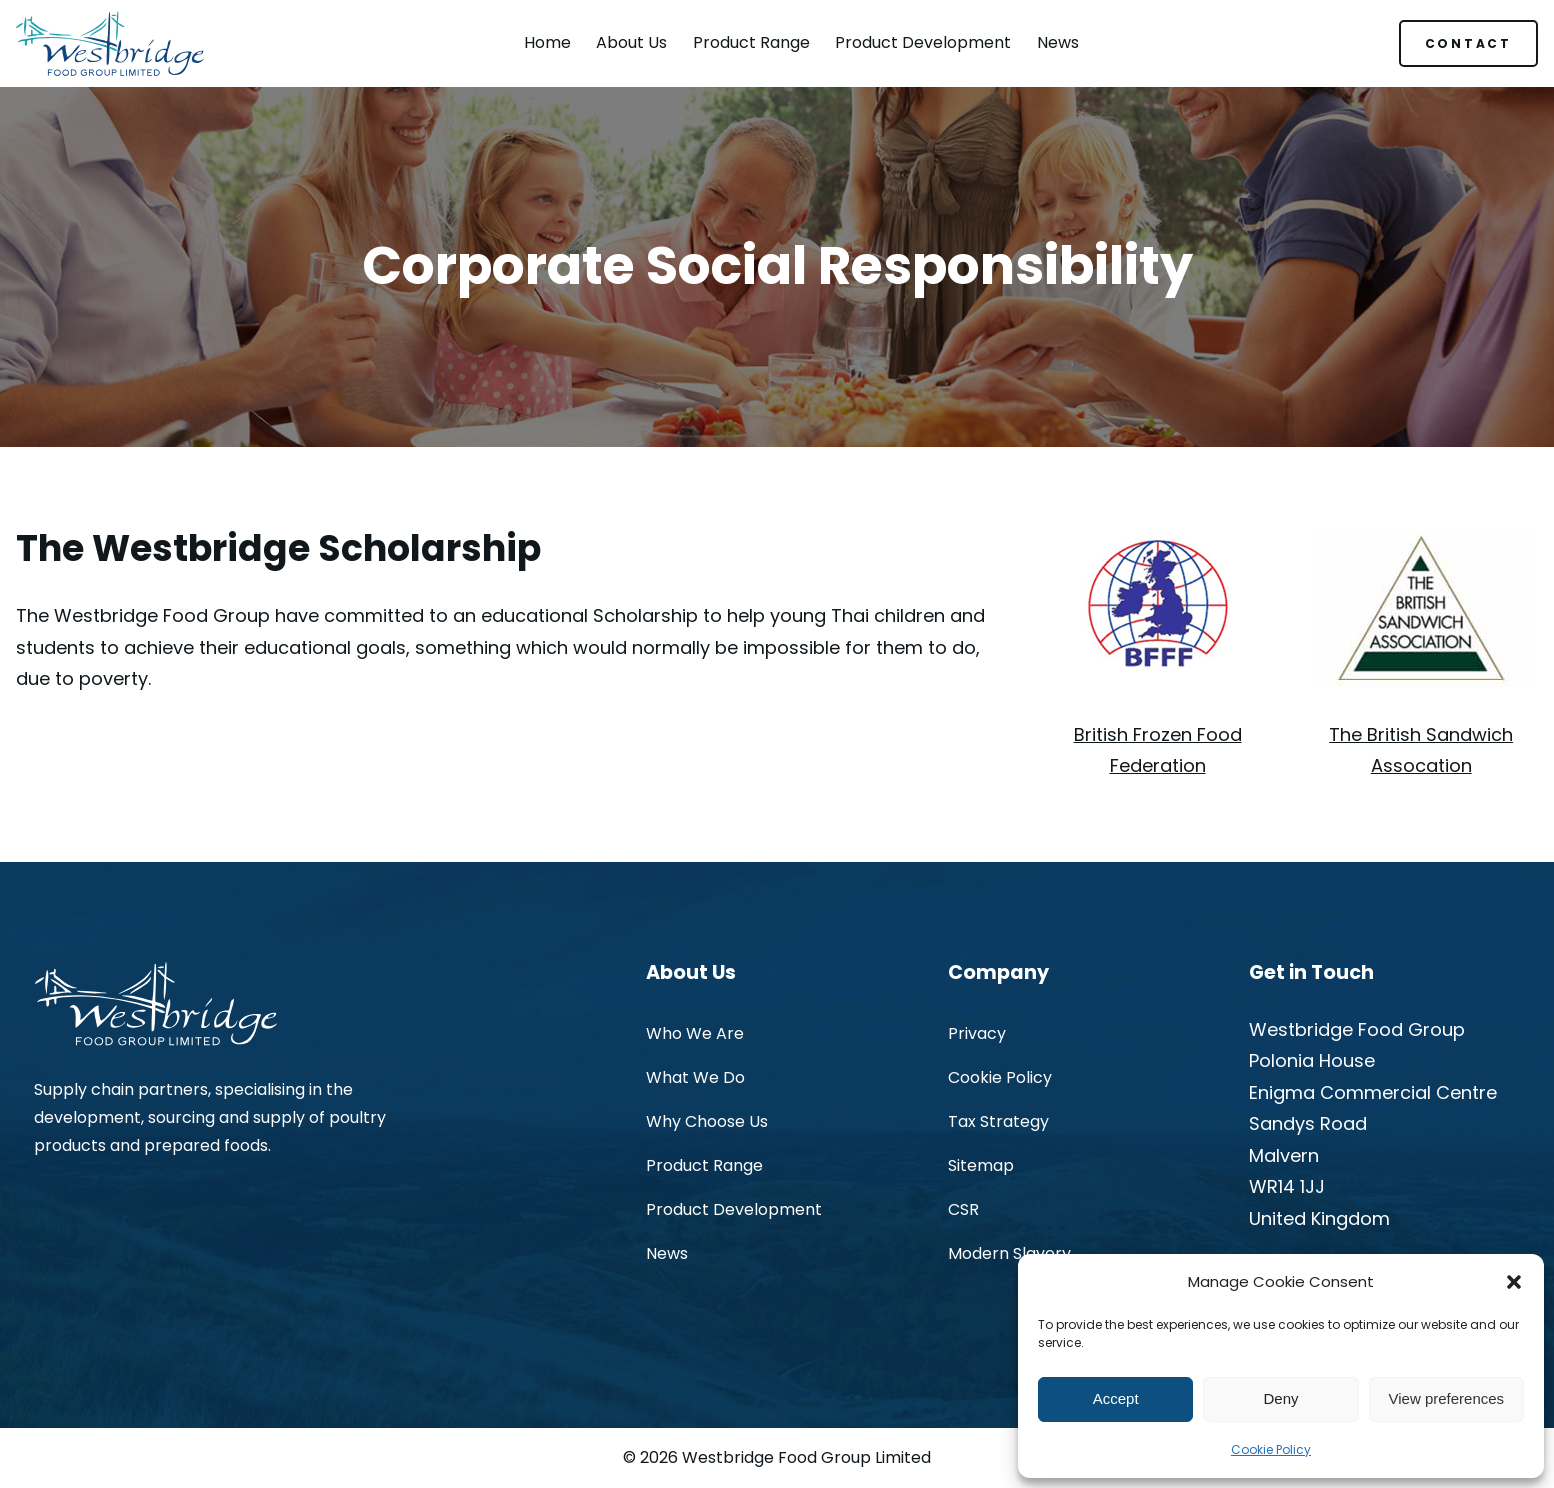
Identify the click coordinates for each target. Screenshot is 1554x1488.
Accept (1116, 1398)
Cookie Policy (1271, 1449)
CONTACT (1468, 43)
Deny (1280, 1398)
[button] (1514, 1282)
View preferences (1447, 1398)
